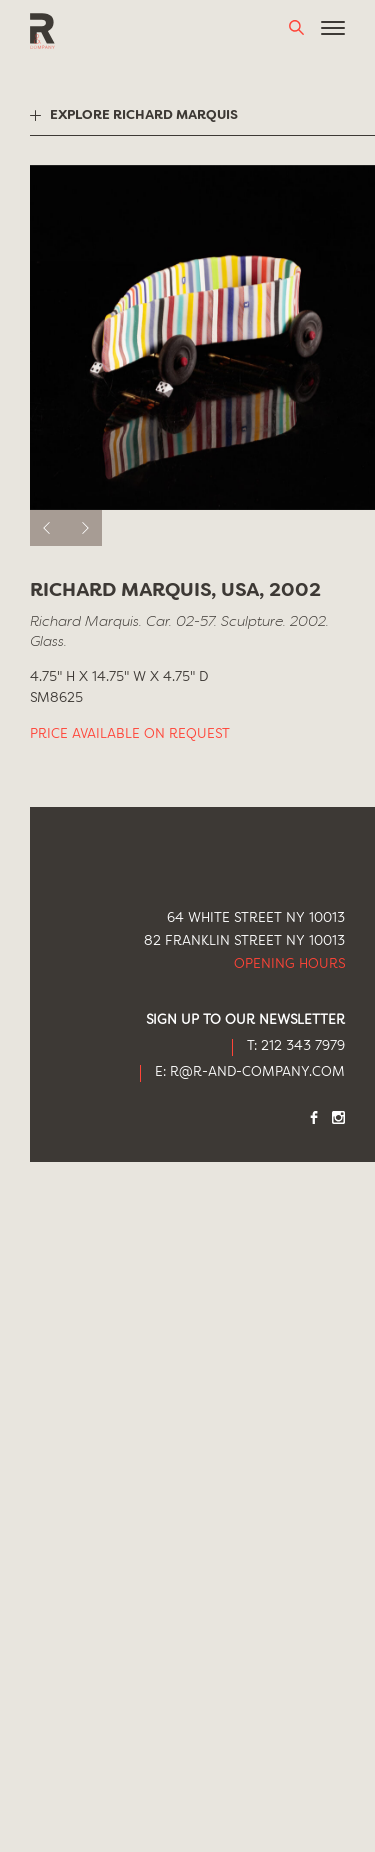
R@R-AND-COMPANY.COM (257, 1072)
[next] (84, 528)
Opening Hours (289, 964)
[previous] (48, 528)
